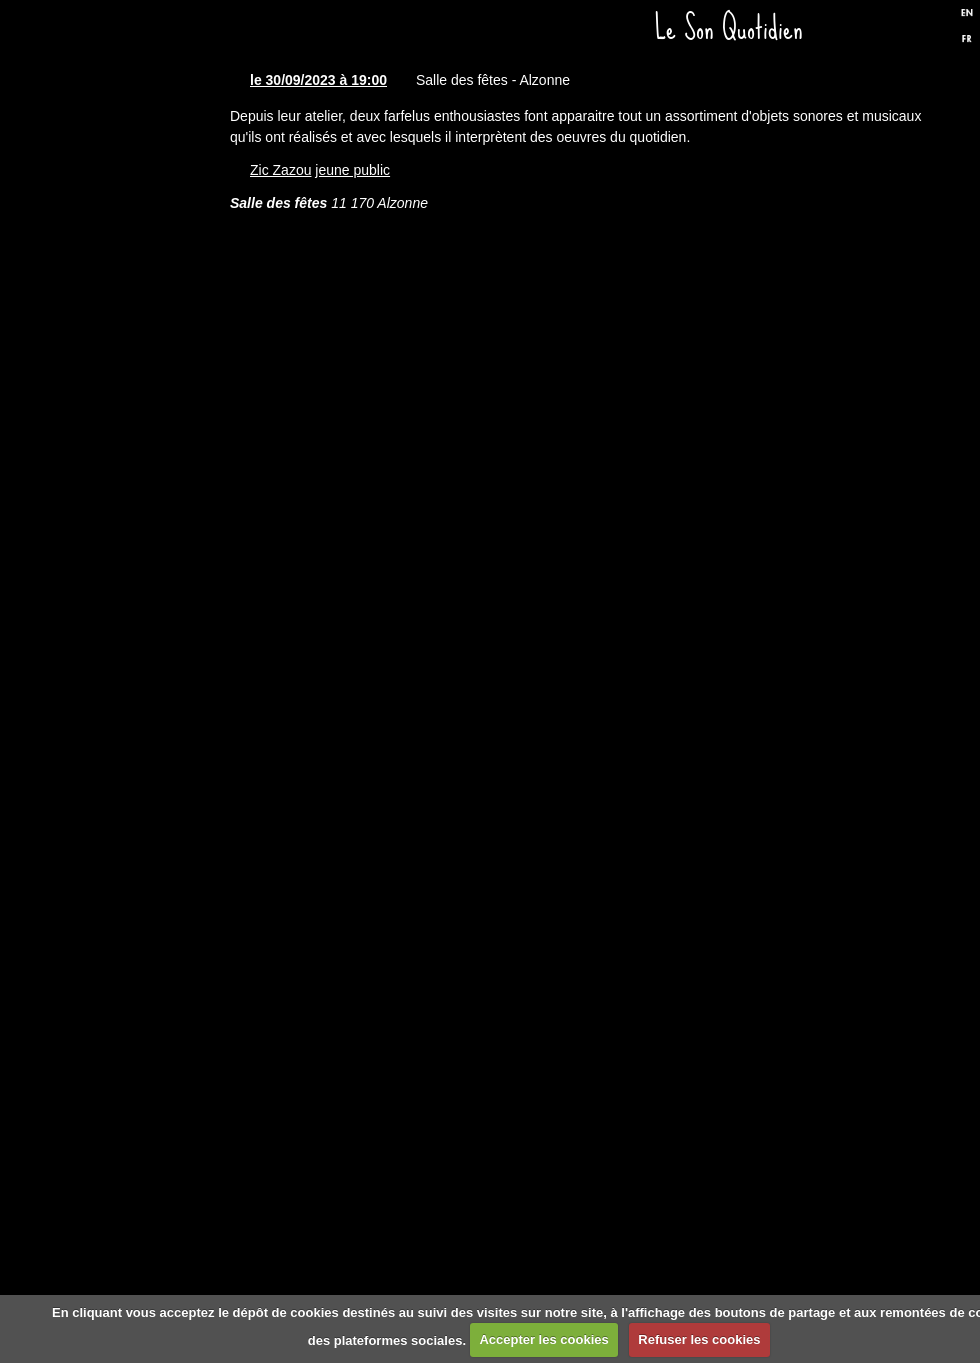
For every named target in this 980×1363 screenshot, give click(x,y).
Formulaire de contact (125, 998)
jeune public (352, 170)
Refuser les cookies (699, 1339)
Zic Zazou (280, 170)
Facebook (889, 33)
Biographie (125, 758)
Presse (125, 638)
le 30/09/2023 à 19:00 (318, 80)
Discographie (125, 518)
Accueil (125, 158)
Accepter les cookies (543, 1339)
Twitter (923, 33)
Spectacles (125, 398)
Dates (125, 278)
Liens (125, 878)
